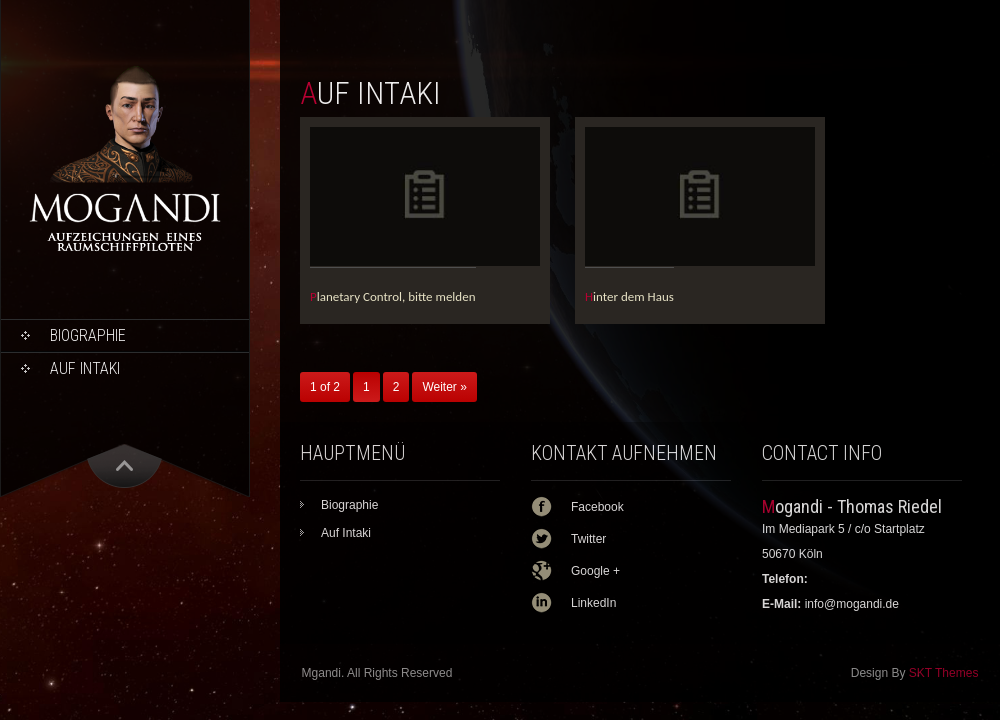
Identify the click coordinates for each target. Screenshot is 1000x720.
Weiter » (444, 387)
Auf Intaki (85, 368)
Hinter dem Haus (629, 296)
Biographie (88, 335)
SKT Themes (944, 673)
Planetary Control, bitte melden (393, 296)
